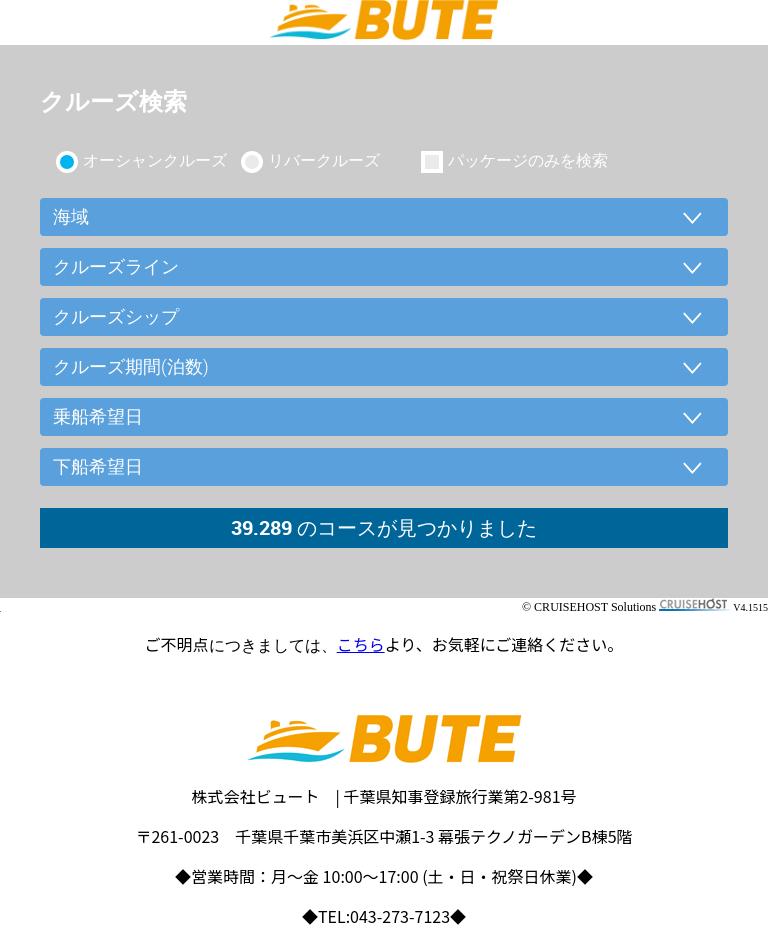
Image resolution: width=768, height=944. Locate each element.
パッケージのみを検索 (528, 160)
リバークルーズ (324, 160)
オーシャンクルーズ (155, 160)
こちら (361, 644)
